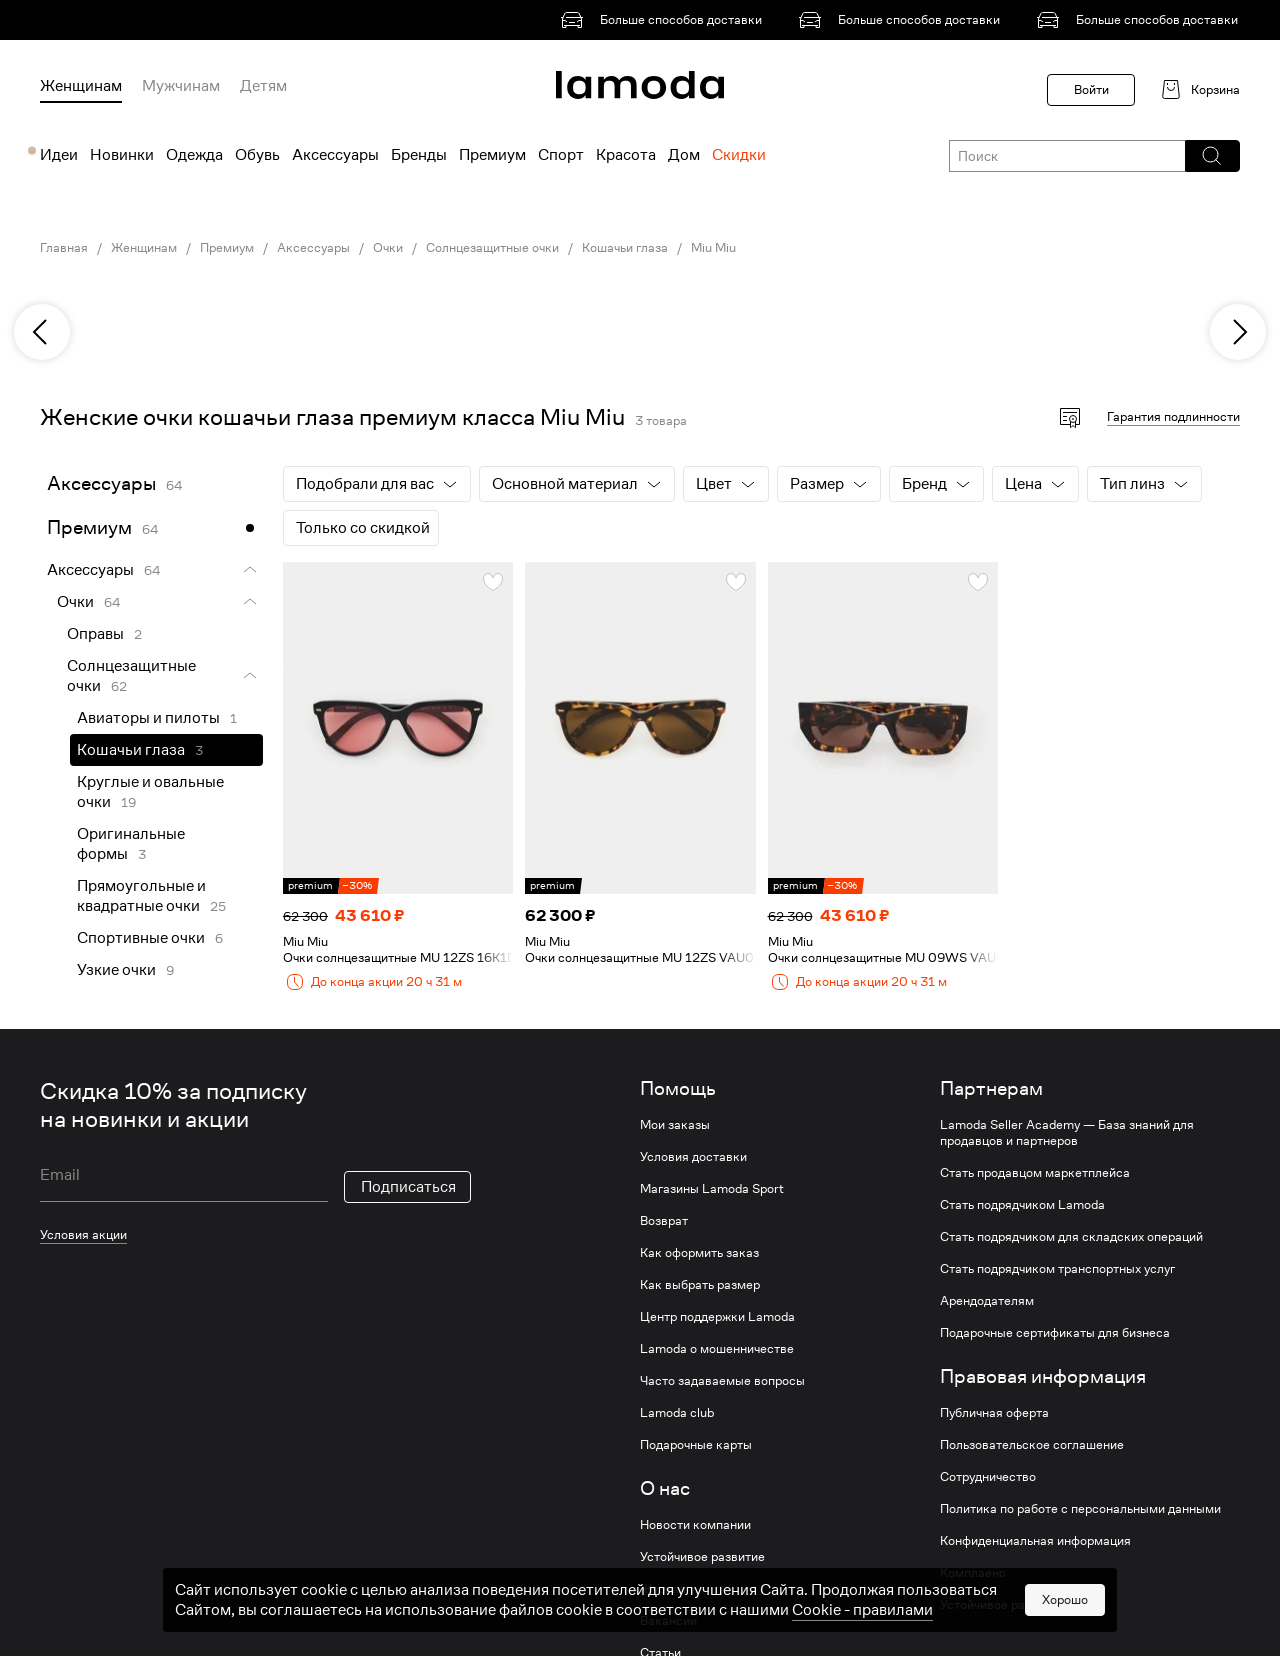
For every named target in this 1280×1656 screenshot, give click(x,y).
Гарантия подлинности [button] (1173, 416)
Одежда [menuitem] (194, 155)
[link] (665, 20)
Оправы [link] (95, 634)
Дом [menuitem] (684, 155)
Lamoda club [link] (677, 1413)
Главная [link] (64, 248)
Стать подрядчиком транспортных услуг (1057, 1269)
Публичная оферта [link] (994, 1413)
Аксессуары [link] (313, 248)
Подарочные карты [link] (696, 1445)
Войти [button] (1091, 89)
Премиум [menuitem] (492, 155)
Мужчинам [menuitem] (181, 86)
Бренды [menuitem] (419, 155)
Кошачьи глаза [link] (625, 248)
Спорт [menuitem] (561, 155)
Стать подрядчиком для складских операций (1071, 1237)
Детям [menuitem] (263, 86)
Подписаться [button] (408, 1187)
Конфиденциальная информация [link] (1035, 1541)
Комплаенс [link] (973, 1573)
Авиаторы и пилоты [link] (148, 718)
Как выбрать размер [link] (700, 1285)
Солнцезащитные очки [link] (492, 248)
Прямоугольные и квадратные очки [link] (141, 896)
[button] (1211, 156)
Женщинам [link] (144, 248)
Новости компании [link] (695, 1525)
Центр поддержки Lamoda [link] (717, 1317)
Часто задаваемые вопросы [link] (722, 1381)
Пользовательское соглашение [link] (1032, 1445)
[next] (1238, 332)
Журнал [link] (663, 1589)
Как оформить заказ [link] (699, 1253)
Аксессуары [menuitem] (335, 155)
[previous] (42, 332)
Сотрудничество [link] (988, 1477)
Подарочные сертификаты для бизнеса (1055, 1333)
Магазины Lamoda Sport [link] (712, 1189)
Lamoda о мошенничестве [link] (717, 1349)
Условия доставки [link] (693, 1157)
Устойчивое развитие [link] (702, 1557)
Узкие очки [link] (116, 970)
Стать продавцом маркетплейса (1035, 1173)
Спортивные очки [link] (141, 938)
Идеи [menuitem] (59, 155)
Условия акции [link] (83, 1234)
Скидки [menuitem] (739, 155)
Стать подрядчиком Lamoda (1022, 1205)
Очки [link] (388, 248)
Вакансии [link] (668, 1621)
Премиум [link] (227, 248)
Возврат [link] (664, 1221)
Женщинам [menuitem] (81, 86)
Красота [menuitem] (626, 155)
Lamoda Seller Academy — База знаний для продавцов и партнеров (1067, 1133)
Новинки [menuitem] (122, 155)
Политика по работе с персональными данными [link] (1080, 1509)
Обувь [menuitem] (257, 155)
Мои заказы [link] (675, 1125)
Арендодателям (987, 1301)
